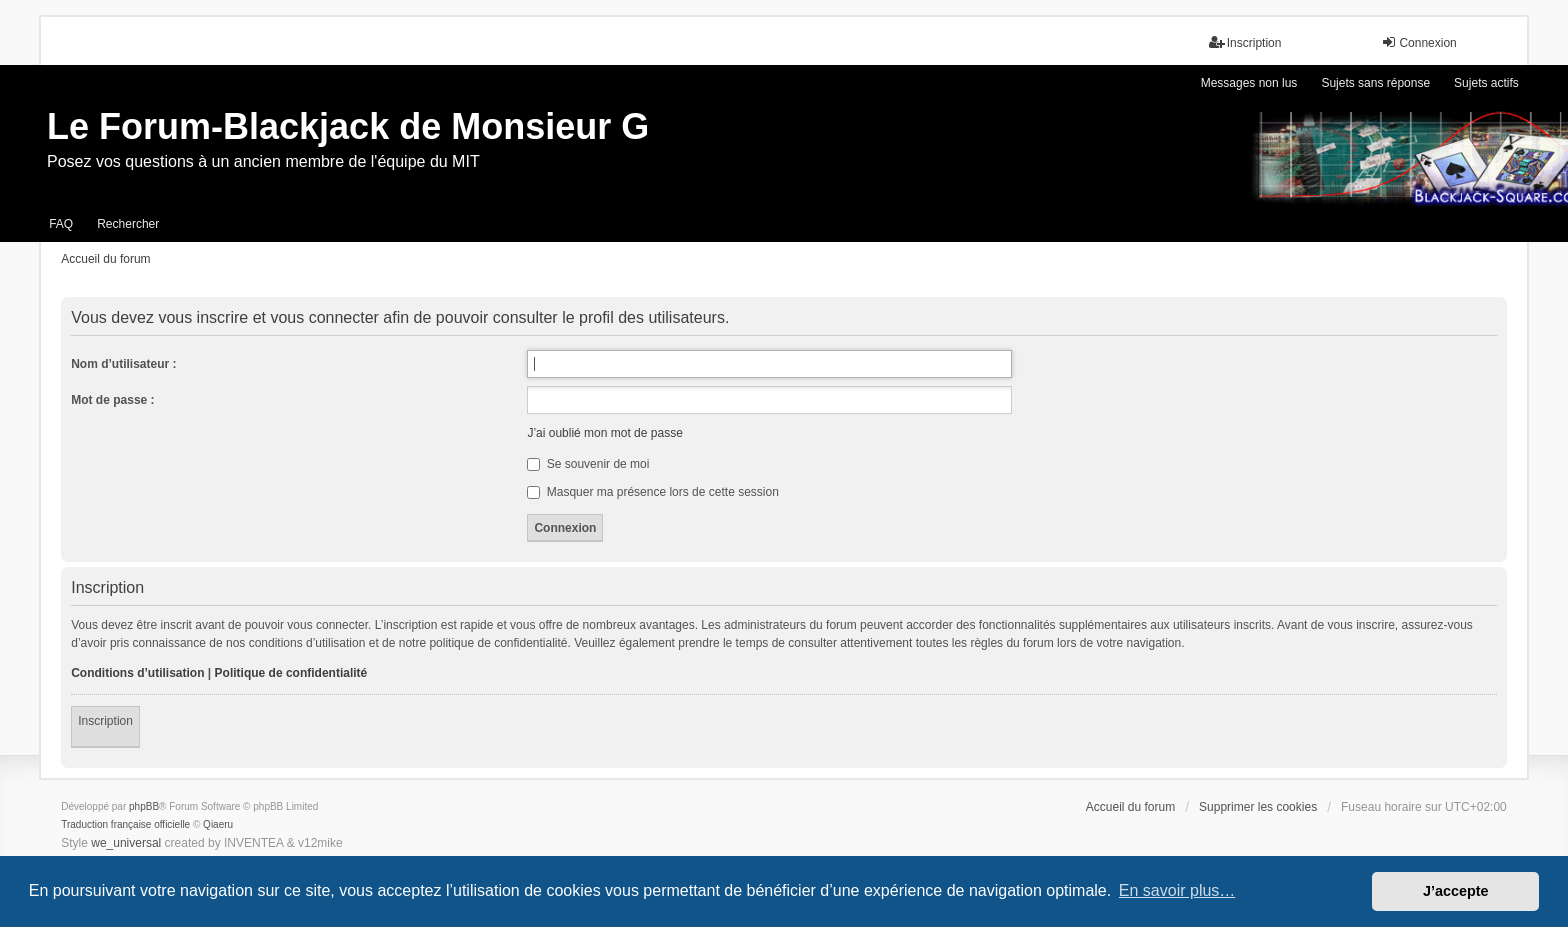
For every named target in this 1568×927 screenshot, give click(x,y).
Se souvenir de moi (588, 464)
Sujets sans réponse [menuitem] (1375, 83)
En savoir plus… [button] (1177, 890)
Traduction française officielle (125, 824)
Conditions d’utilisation (137, 673)
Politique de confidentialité (291, 673)
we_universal (126, 843)
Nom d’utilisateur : (123, 364)
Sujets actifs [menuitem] (1486, 83)
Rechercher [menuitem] (128, 224)
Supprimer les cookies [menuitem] (1258, 807)
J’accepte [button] (1456, 891)
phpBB (144, 806)
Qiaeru (218, 824)
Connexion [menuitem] (1418, 42)
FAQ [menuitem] (61, 224)
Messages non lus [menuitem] (1249, 83)
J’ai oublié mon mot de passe (604, 433)
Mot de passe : (112, 400)
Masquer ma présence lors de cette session (652, 492)
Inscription (105, 721)
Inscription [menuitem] (1245, 42)
